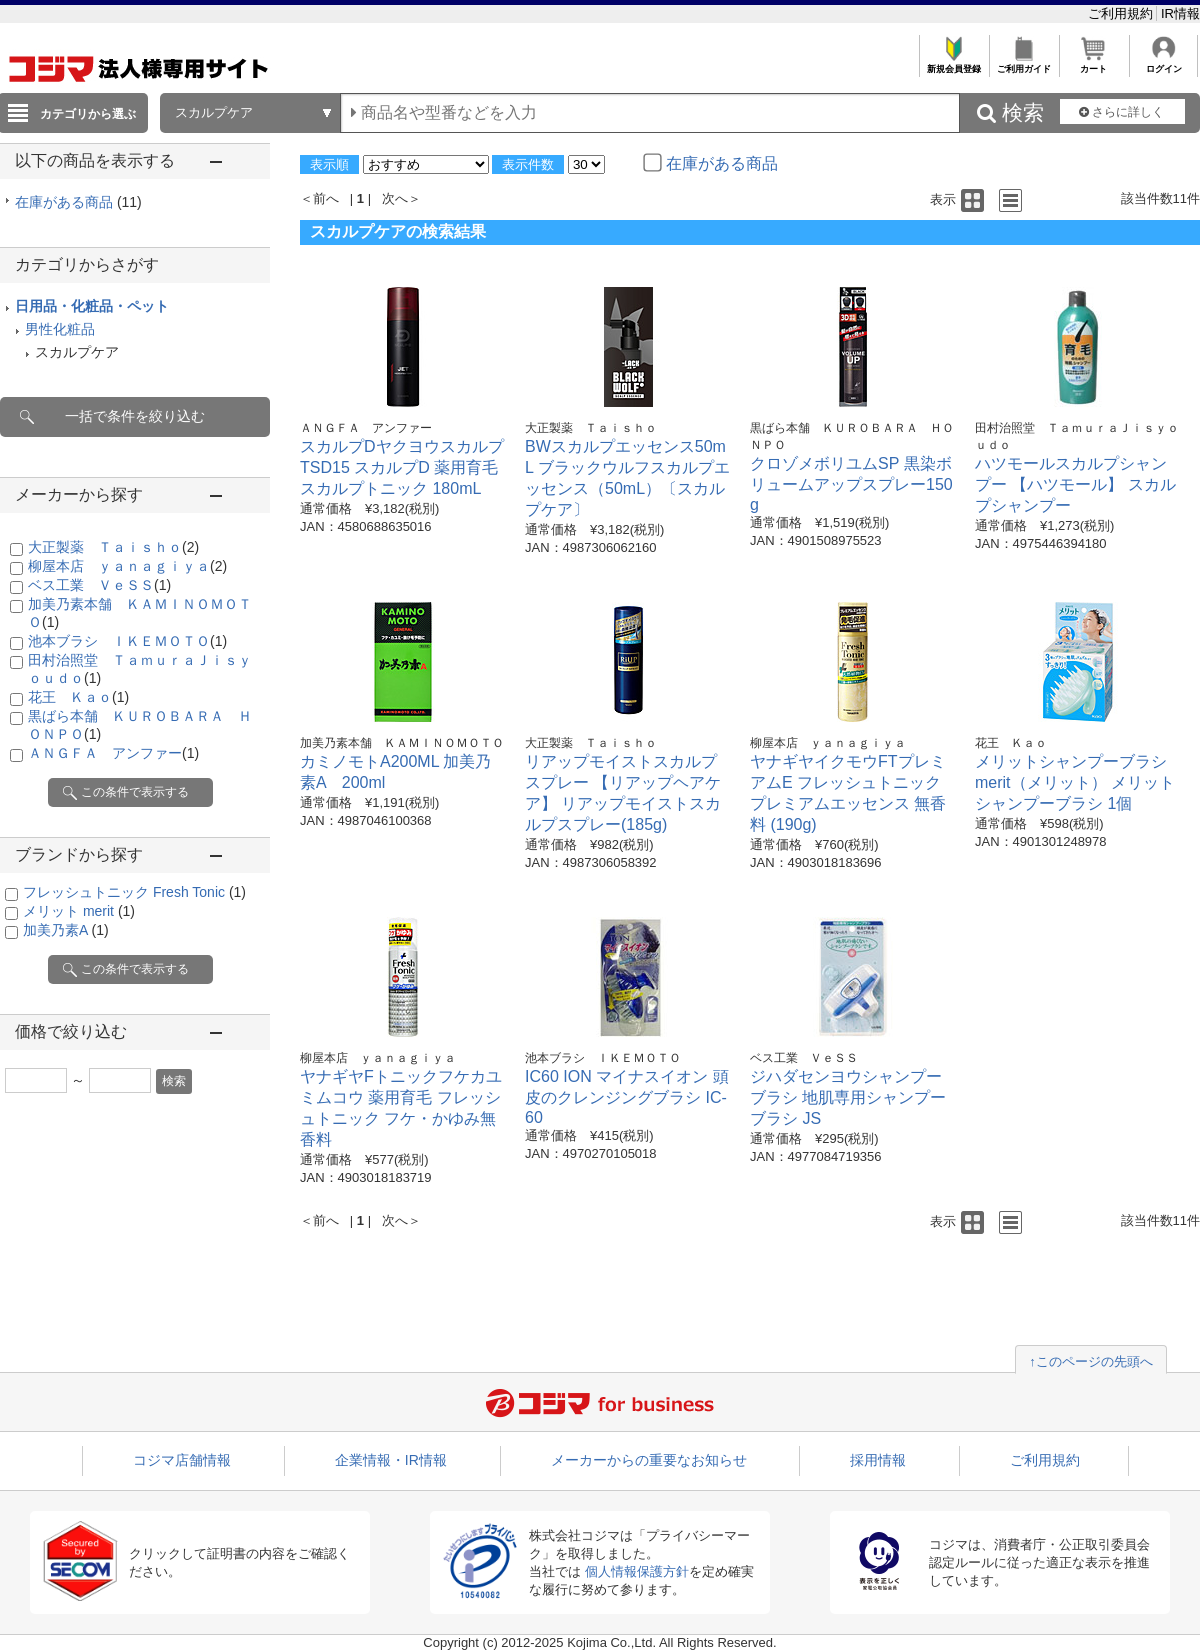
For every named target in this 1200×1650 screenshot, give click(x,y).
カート (1093, 63)
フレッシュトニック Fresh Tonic (134, 892)
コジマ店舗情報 (182, 1460)
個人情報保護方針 (637, 1571)
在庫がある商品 (78, 202)
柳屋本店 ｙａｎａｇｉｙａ (127, 566)
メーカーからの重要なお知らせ (649, 1460)
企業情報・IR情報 (391, 1460)
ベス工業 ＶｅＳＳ (99, 585)
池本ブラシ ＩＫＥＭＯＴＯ (127, 641)
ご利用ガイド (1023, 63)
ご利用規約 (1122, 13)
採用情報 (878, 1460)
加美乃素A (66, 930)
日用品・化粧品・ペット (92, 306)
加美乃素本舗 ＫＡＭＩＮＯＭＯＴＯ (402, 743)
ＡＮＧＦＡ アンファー (113, 753)
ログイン (1163, 63)
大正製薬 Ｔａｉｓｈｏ (113, 547)
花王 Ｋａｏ (78, 697)
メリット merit (79, 911)
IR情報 (1180, 13)
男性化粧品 (60, 329)
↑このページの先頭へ (1091, 1361)
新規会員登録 (953, 63)
